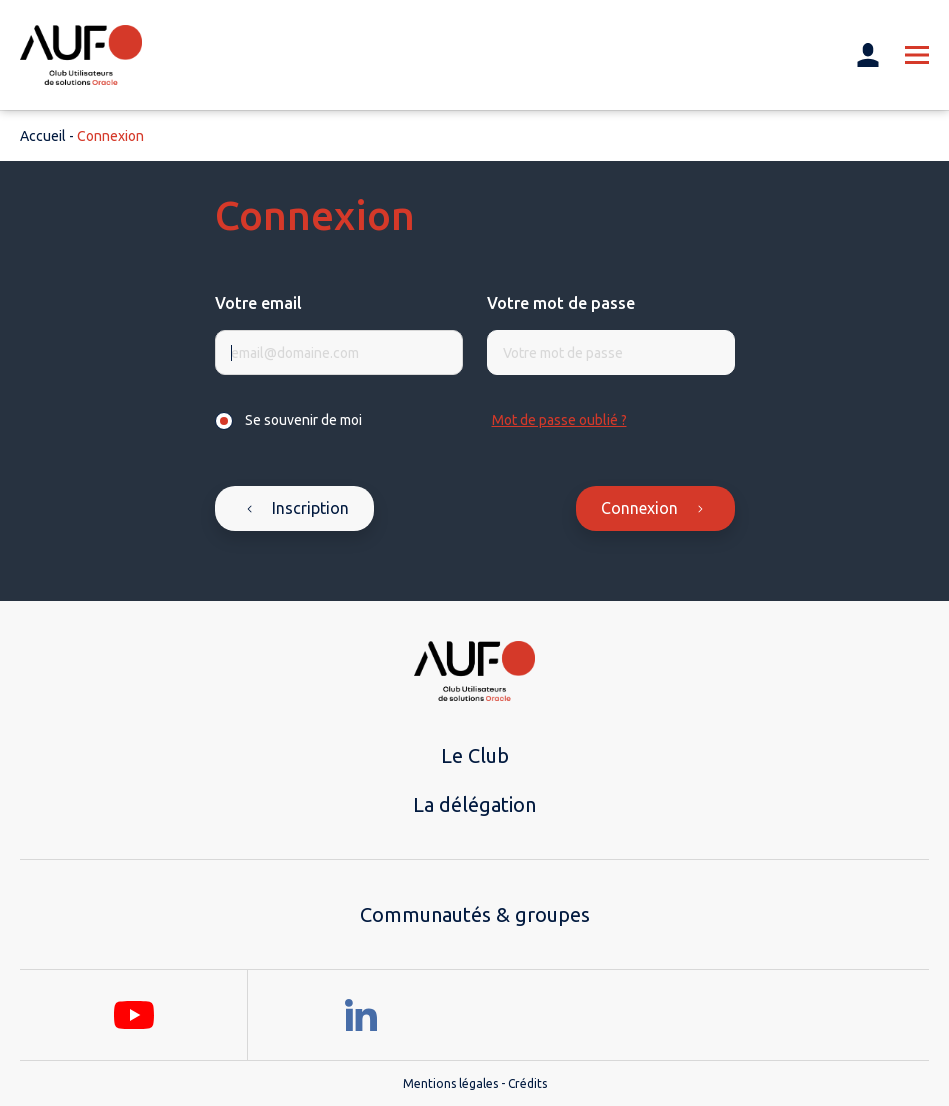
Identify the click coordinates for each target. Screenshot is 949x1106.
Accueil (43, 136)
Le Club (475, 755)
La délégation (474, 804)
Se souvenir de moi (303, 420)
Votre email (258, 303)
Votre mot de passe (561, 303)
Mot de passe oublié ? (559, 420)
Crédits (527, 1083)
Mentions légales (450, 1083)
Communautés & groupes (475, 914)
